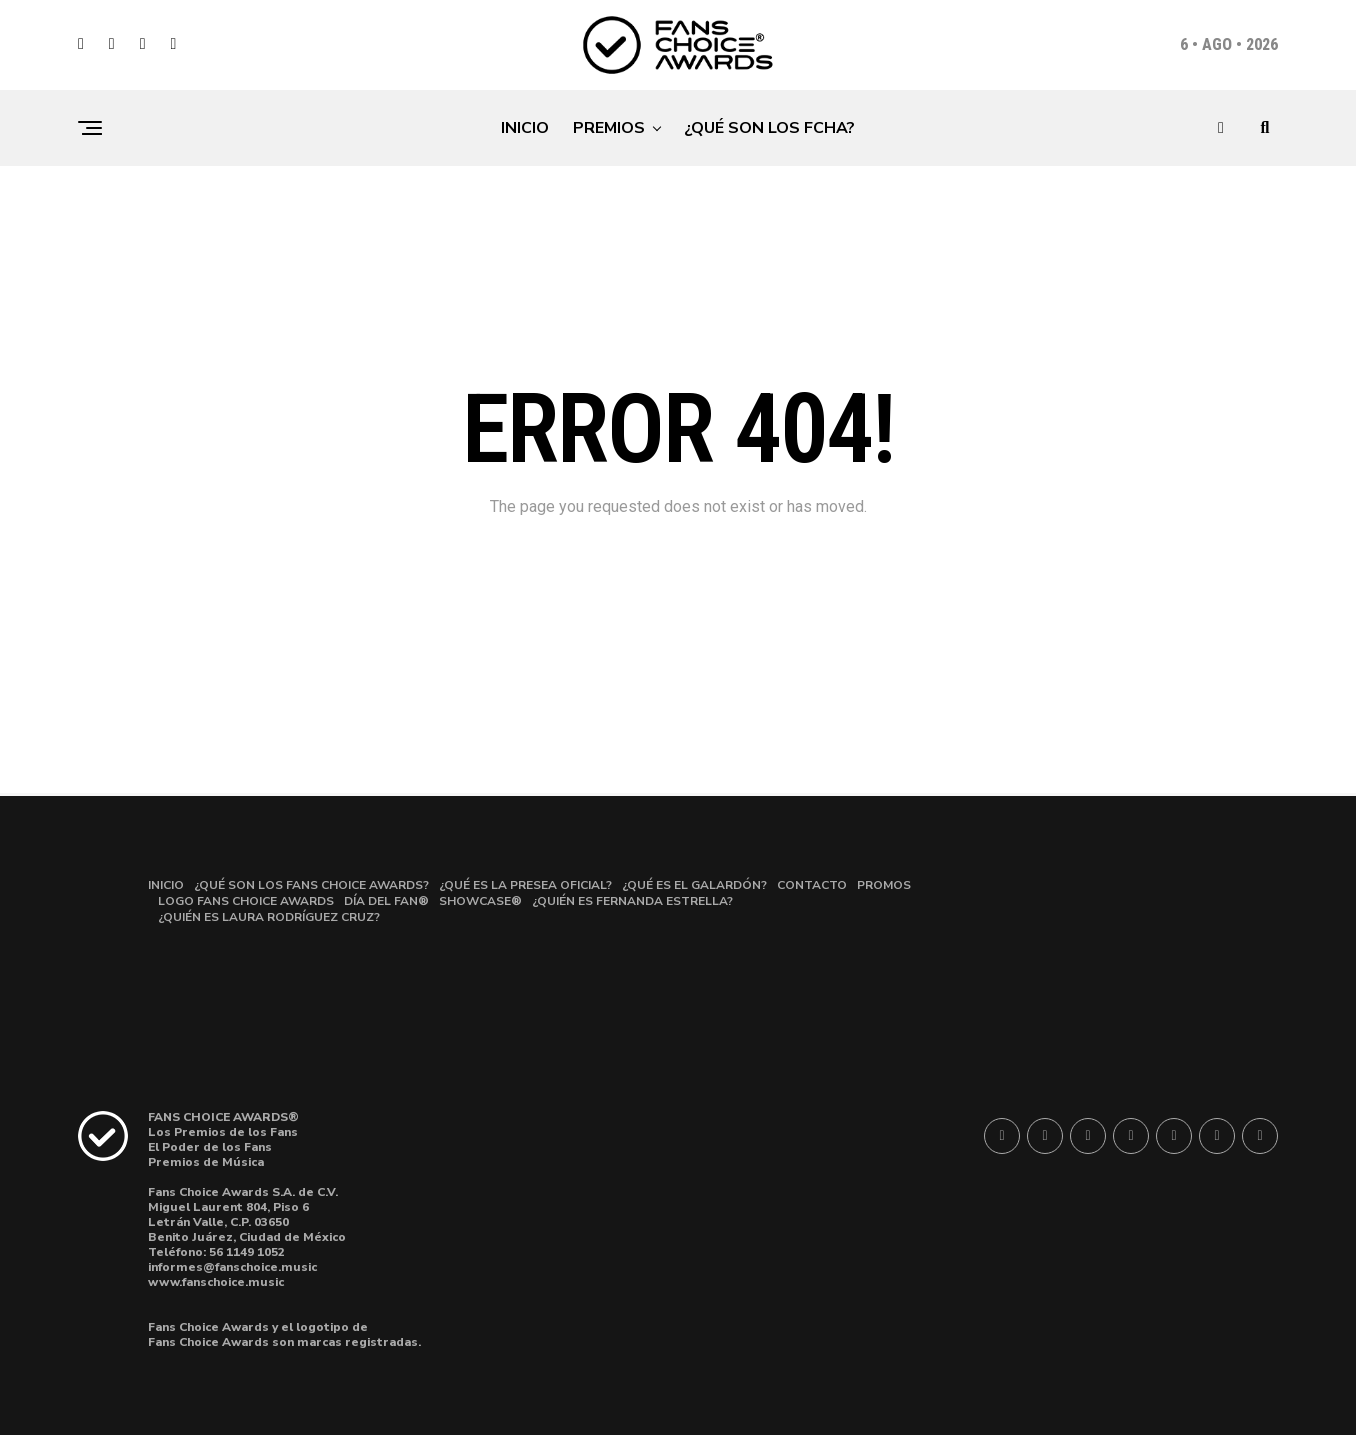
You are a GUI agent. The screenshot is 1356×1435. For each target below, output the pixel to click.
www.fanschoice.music (216, 1282)
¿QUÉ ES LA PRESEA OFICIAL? (525, 885)
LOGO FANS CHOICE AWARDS (246, 901)
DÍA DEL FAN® (386, 901)
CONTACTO (812, 885)
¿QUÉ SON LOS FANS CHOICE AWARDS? (311, 885)
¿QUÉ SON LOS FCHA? (769, 128)
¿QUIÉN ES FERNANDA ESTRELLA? (632, 901)
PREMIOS (609, 128)
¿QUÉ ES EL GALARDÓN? (694, 885)
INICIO (525, 128)
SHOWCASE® (480, 901)
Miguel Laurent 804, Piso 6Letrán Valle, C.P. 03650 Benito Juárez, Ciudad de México (247, 1222)
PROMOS (884, 885)
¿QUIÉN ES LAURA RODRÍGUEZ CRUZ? (269, 917)
